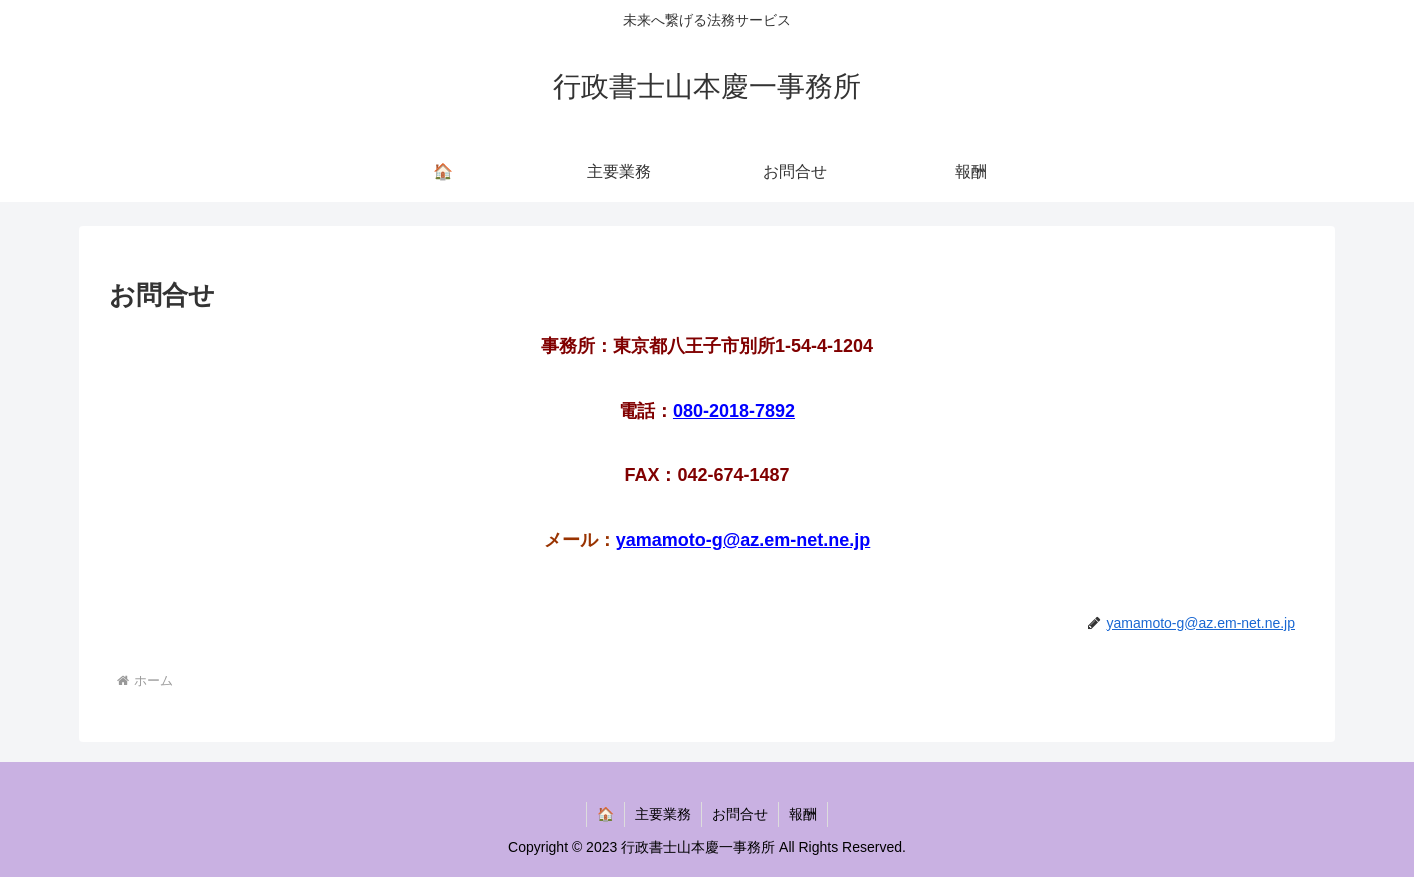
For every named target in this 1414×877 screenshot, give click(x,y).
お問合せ (740, 814)
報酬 (803, 814)
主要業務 (663, 814)
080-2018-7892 (734, 411)
